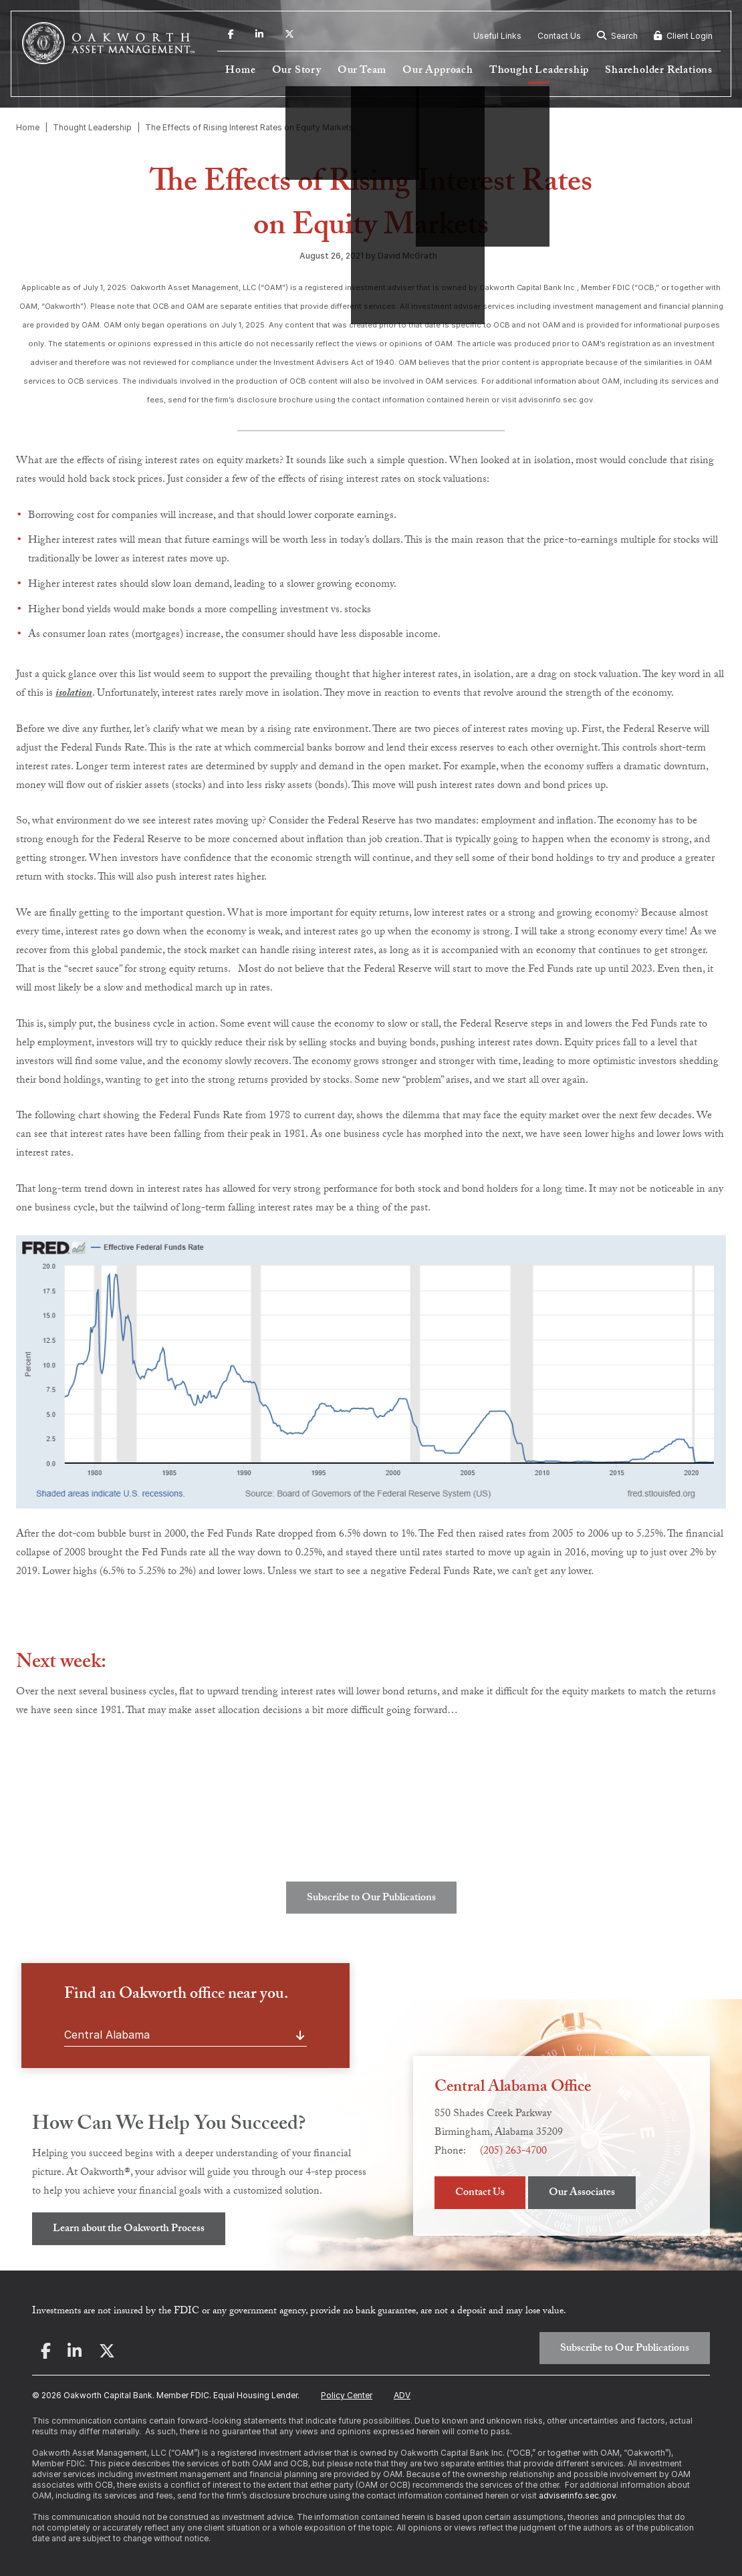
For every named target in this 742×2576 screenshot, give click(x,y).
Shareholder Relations (659, 71)
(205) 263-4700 (513, 2152)
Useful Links (497, 36)
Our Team (362, 71)
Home (240, 71)
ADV (402, 2395)
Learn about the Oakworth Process (129, 2229)
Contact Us (559, 36)
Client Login (683, 36)
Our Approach (437, 71)
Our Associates (582, 2193)
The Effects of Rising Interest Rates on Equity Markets (249, 127)
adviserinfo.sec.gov (577, 2495)
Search (617, 36)
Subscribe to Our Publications (371, 1899)
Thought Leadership (539, 71)
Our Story (297, 71)
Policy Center (346, 2395)
